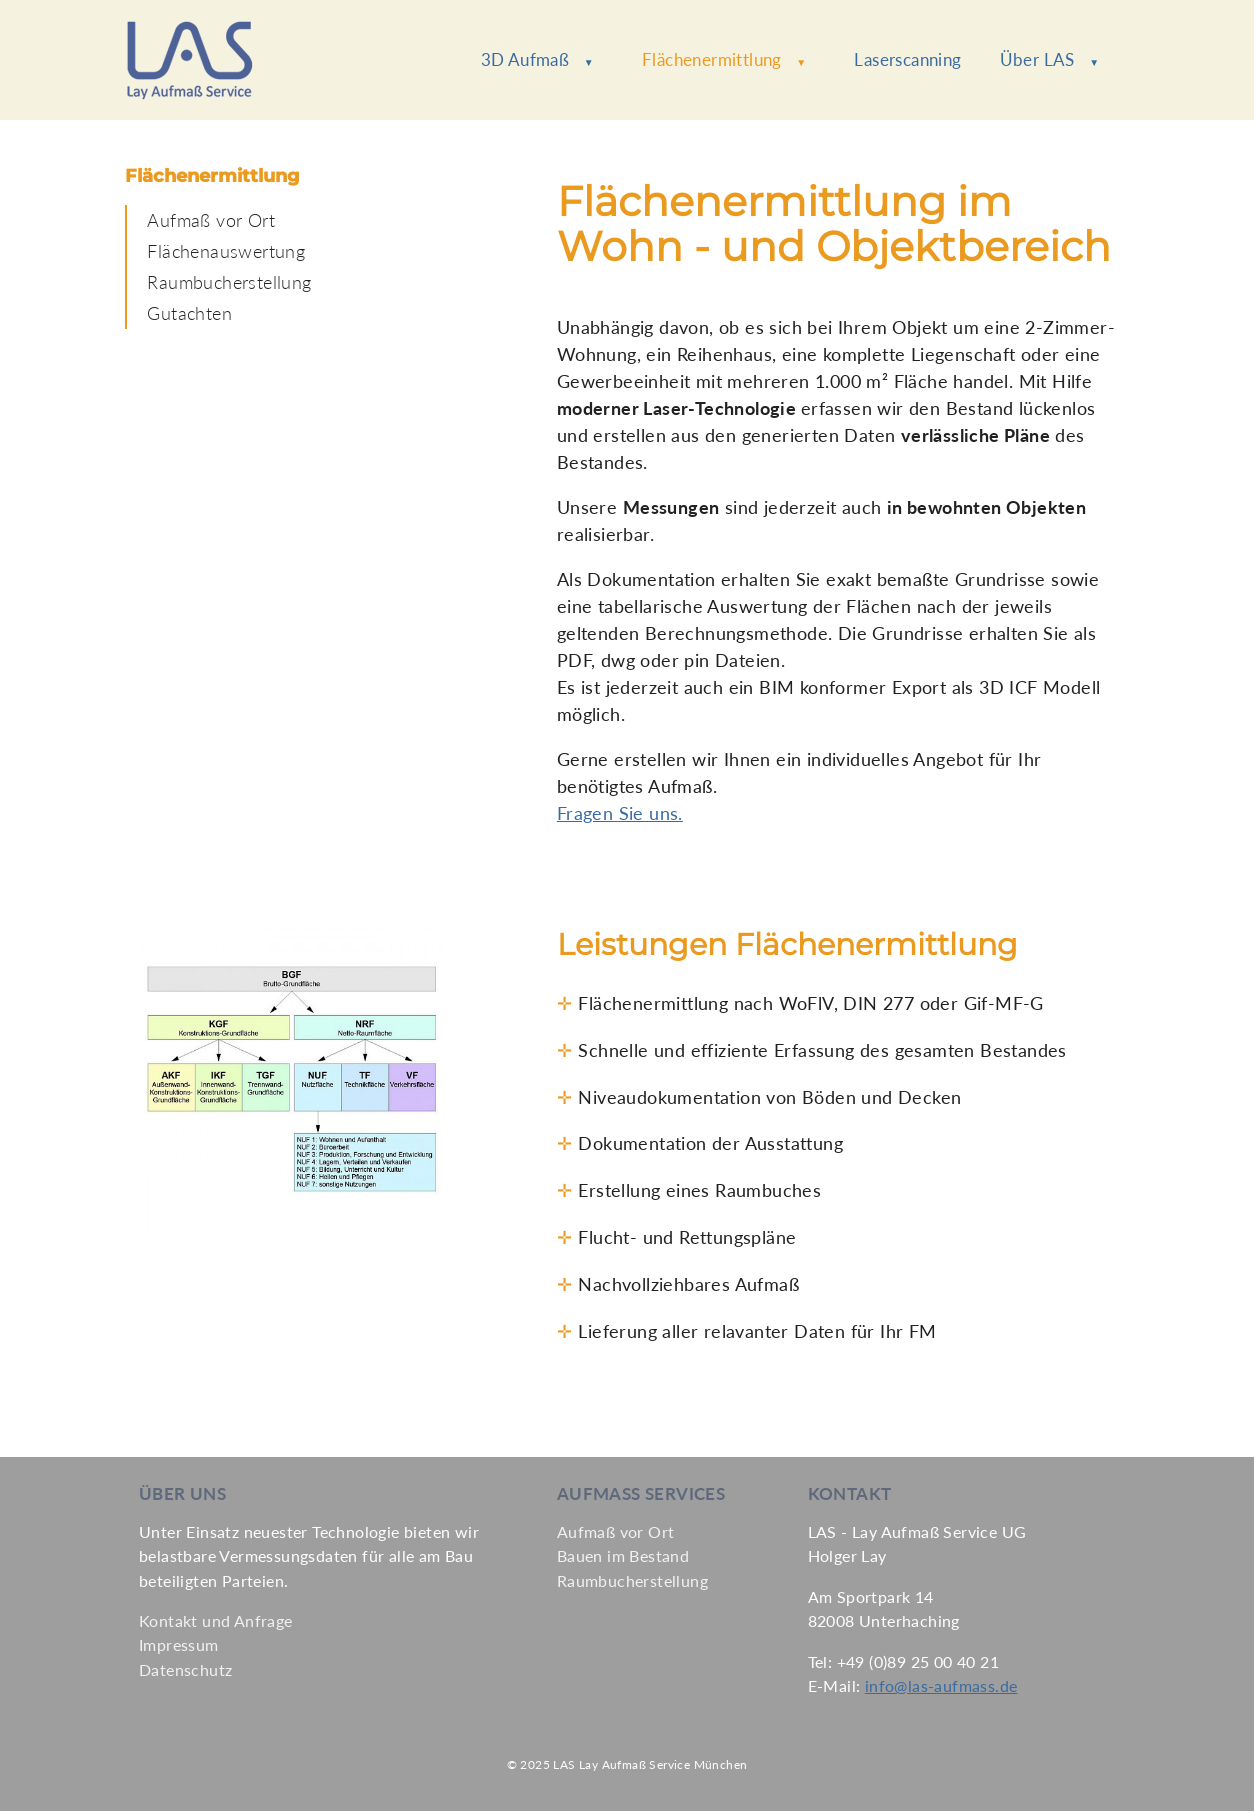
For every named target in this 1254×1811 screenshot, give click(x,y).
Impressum (179, 1644)
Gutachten (189, 313)
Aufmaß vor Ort (211, 220)
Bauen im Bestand (623, 1555)
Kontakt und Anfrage (216, 1620)
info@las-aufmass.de (941, 1685)
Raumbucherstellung (229, 282)
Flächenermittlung (724, 59)
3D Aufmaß (537, 59)
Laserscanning (907, 59)
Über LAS (1050, 59)
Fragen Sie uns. (620, 813)
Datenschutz (185, 1669)
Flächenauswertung (226, 251)
